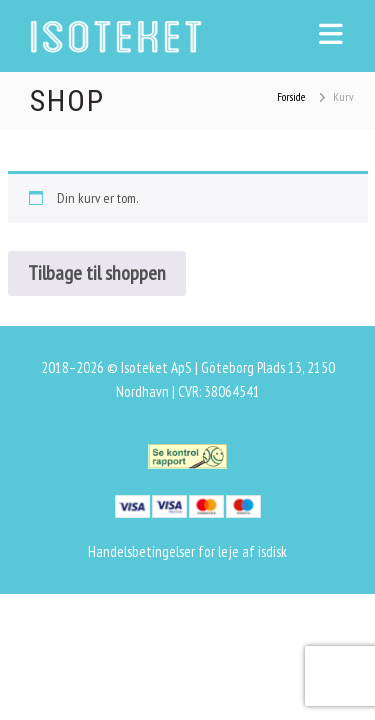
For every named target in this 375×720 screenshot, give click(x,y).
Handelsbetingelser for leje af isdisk (187, 551)
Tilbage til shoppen (97, 273)
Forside (291, 96)
